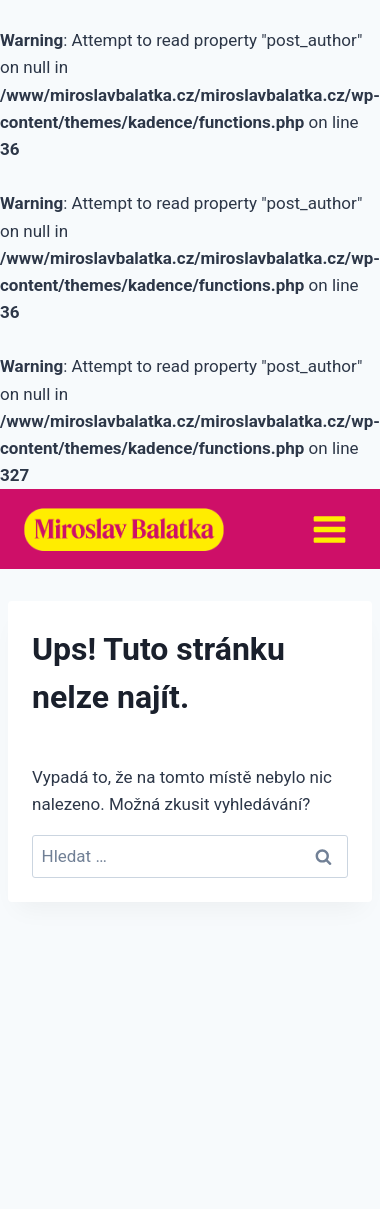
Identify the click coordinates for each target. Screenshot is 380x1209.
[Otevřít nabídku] (329, 529)
